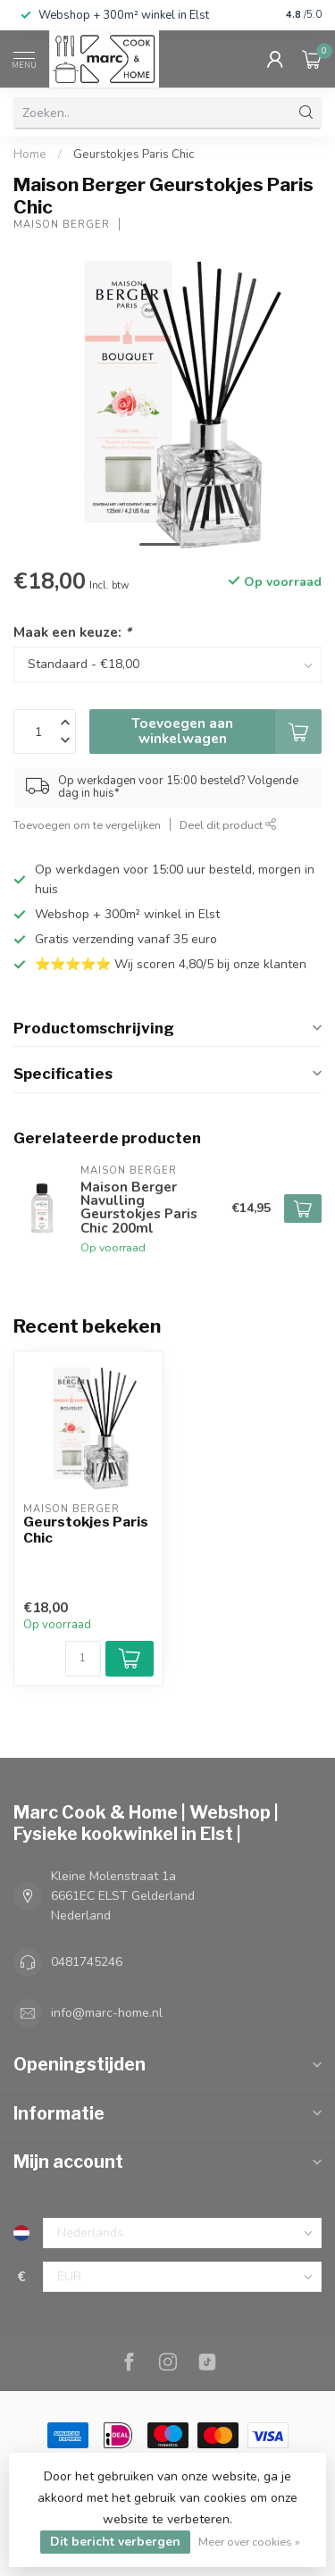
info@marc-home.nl (107, 2012)
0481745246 (86, 1961)
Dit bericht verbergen (115, 2541)
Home (29, 154)
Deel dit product (228, 824)
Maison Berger (61, 225)
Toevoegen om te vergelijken (87, 824)
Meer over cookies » (249, 2541)
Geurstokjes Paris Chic (133, 154)
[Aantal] (83, 1659)
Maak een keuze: (72, 632)
